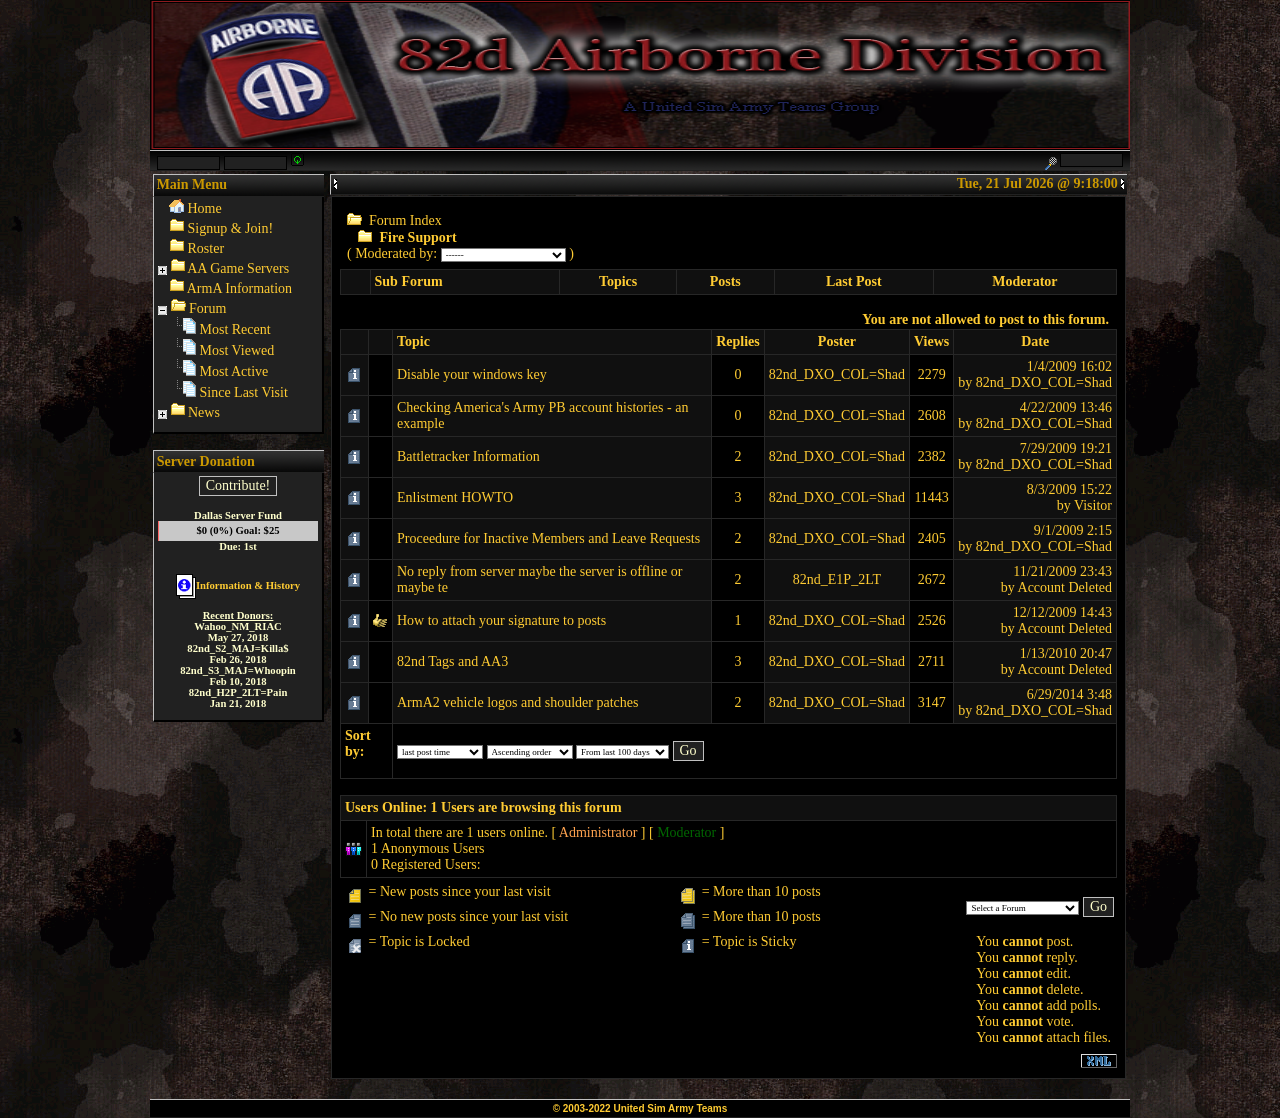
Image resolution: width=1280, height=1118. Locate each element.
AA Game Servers (238, 268)
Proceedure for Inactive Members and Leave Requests (548, 538)
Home (205, 208)
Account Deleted (1065, 587)
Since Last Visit (244, 392)
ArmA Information (239, 288)
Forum (207, 308)
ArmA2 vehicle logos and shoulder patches (517, 702)
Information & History (238, 585)
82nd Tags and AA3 (452, 661)
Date (1035, 341)
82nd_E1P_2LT (837, 579)
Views (931, 341)
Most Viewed (237, 350)
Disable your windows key (472, 374)
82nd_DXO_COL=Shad (837, 374)
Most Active (234, 371)
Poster (837, 341)
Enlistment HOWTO (455, 497)
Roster (206, 248)
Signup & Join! (231, 228)
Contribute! (238, 485)
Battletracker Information (468, 456)
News (204, 412)
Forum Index (405, 220)
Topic (413, 341)
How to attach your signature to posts (501, 620)
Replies (738, 341)
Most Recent (235, 329)
